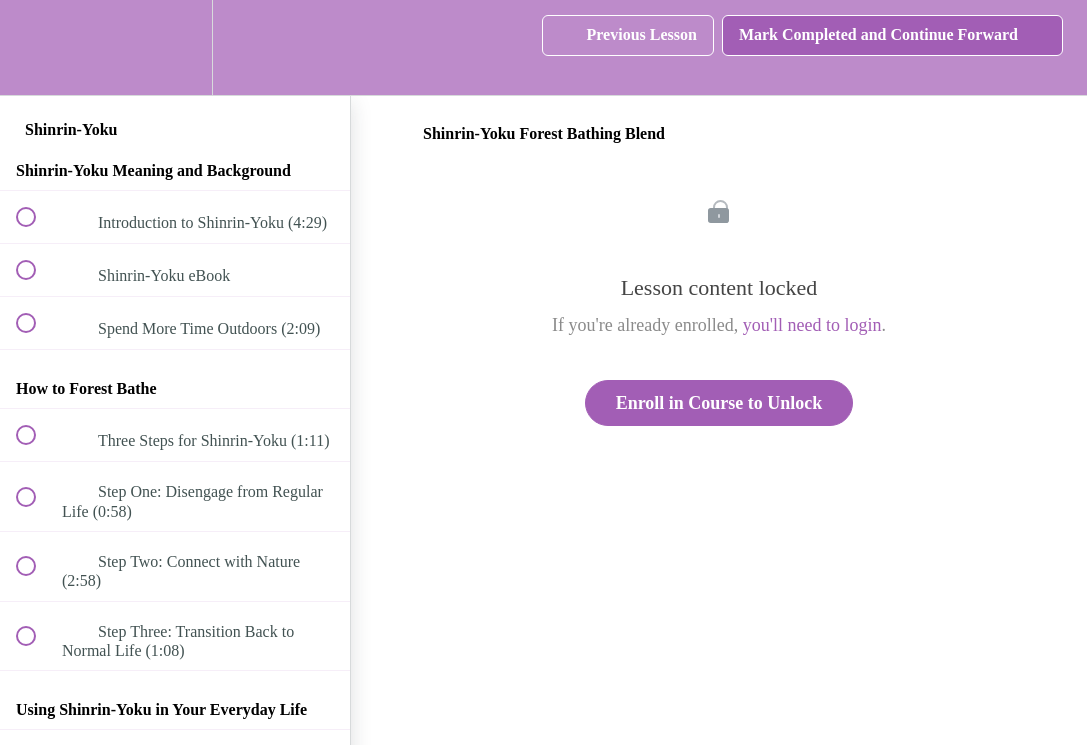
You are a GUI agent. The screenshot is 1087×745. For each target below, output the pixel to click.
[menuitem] (175, 47)
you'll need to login (812, 325)
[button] (37, 47)
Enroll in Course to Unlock (719, 403)
